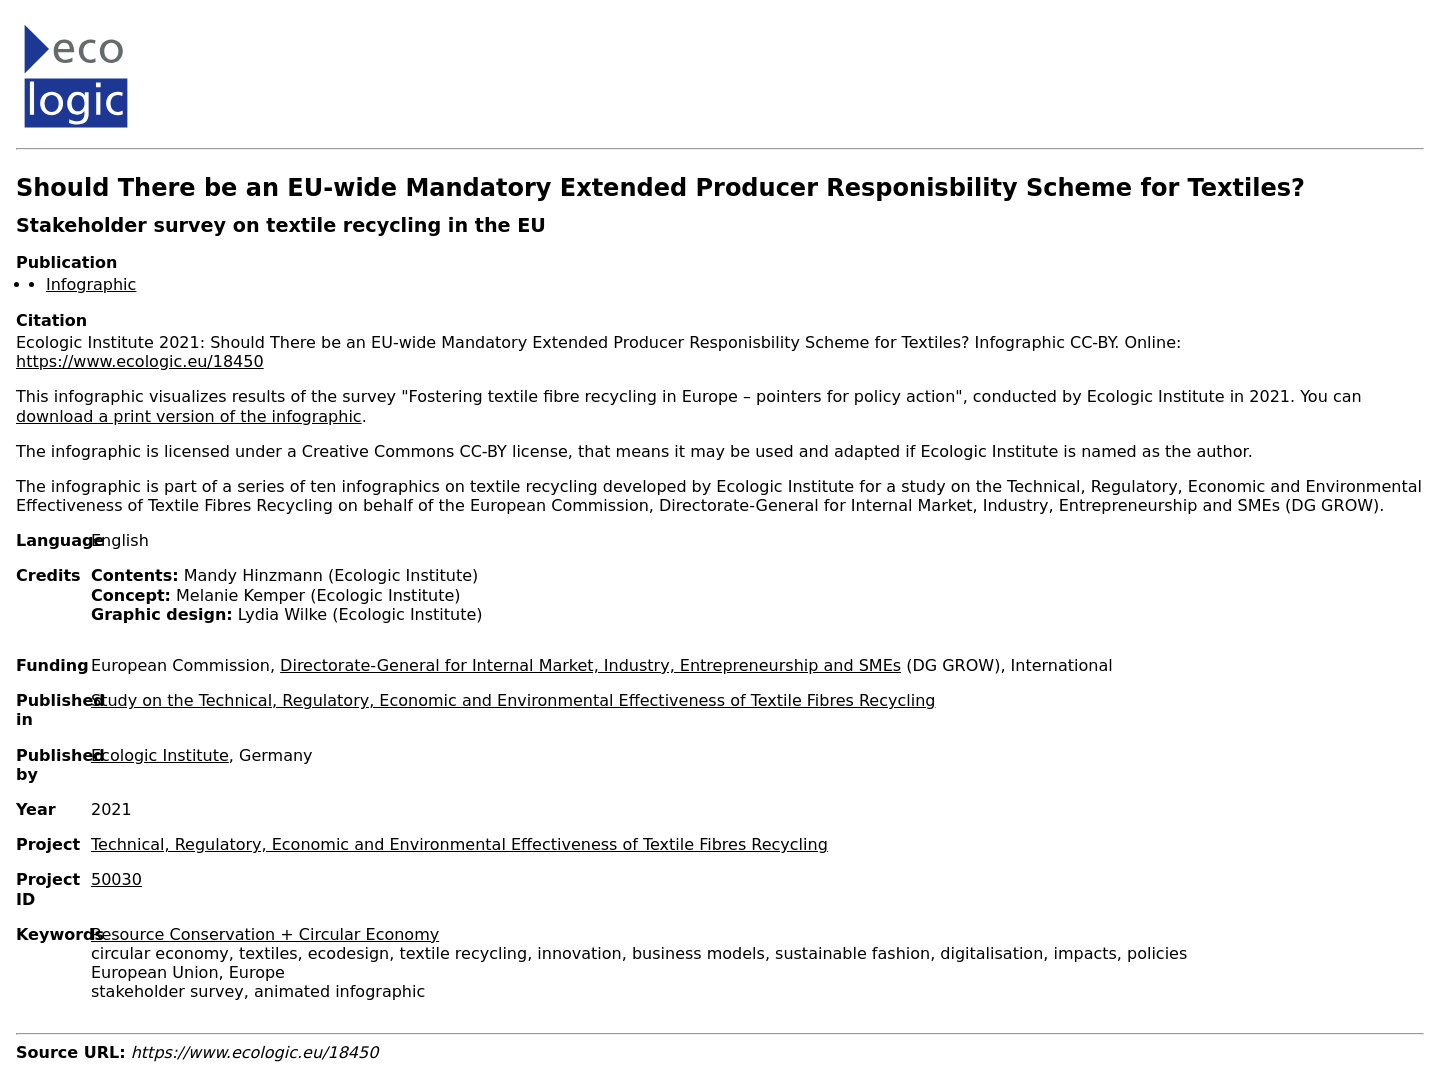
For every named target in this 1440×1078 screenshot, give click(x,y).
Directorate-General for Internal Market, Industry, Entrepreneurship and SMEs (590, 665)
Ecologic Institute (160, 755)
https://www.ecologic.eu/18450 (140, 361)
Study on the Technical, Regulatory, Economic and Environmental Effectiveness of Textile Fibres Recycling (513, 700)
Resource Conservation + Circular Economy (265, 934)
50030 (116, 879)
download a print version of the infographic (189, 416)
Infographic (91, 284)
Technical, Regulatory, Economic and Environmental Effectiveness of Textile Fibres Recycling (459, 844)
